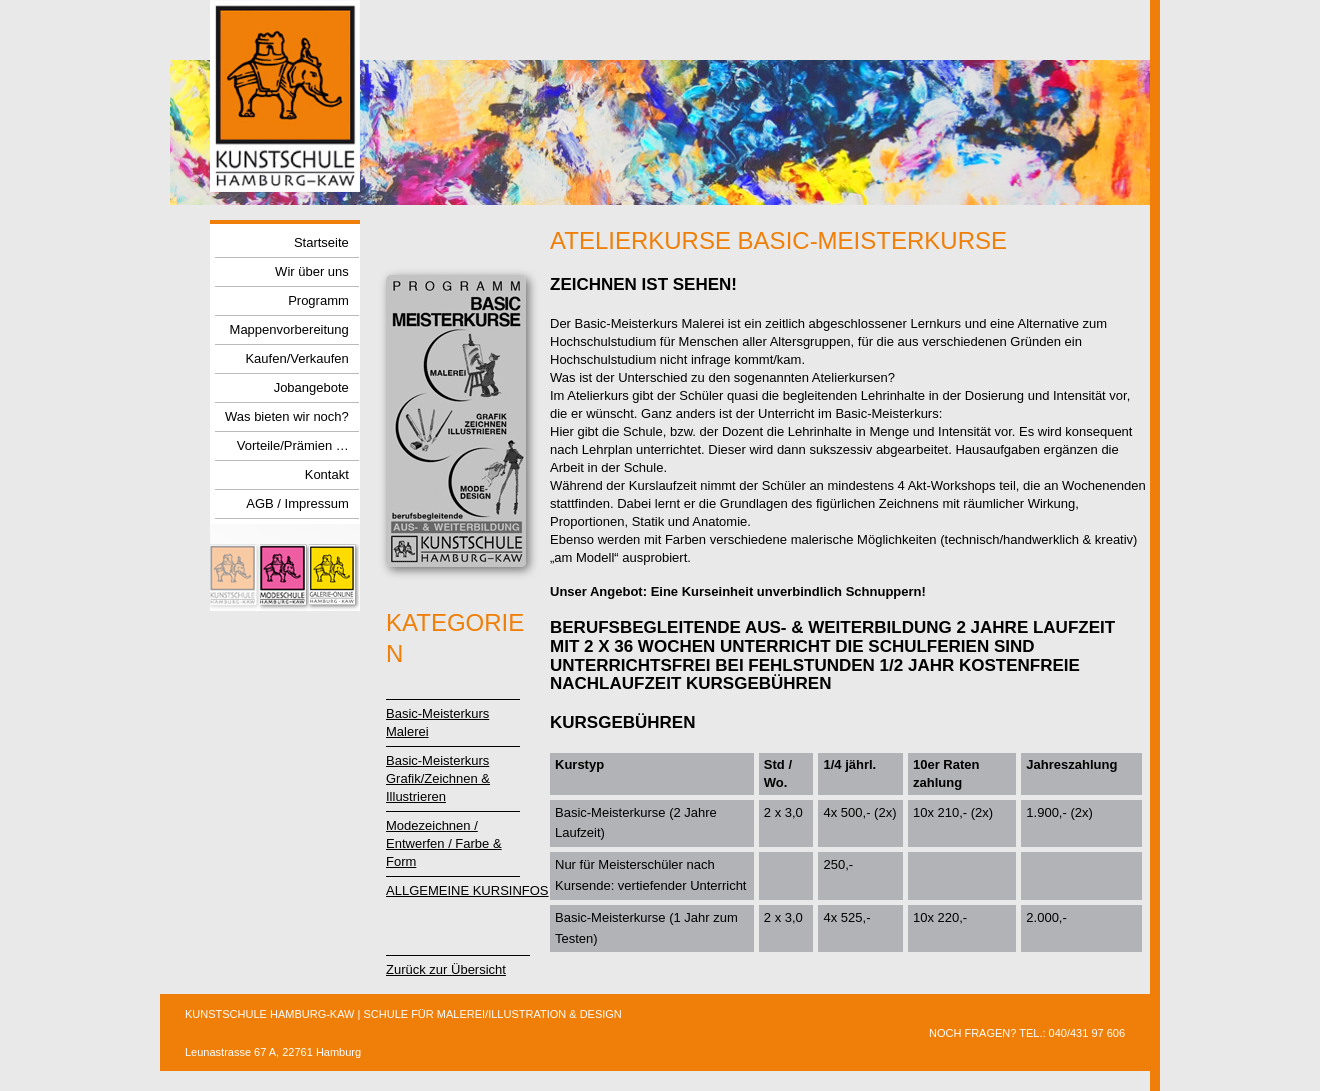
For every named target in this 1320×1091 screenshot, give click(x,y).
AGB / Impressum (297, 504)
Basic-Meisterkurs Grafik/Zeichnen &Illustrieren (438, 778)
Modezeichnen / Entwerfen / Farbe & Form (444, 843)
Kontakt (327, 475)
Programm (318, 301)
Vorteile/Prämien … (293, 446)
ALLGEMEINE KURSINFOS (467, 890)
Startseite (321, 243)
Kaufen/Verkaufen (296, 359)
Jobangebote (311, 388)
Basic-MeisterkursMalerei (437, 722)
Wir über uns (312, 272)
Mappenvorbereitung (289, 330)
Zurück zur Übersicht (446, 969)
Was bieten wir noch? (287, 417)
